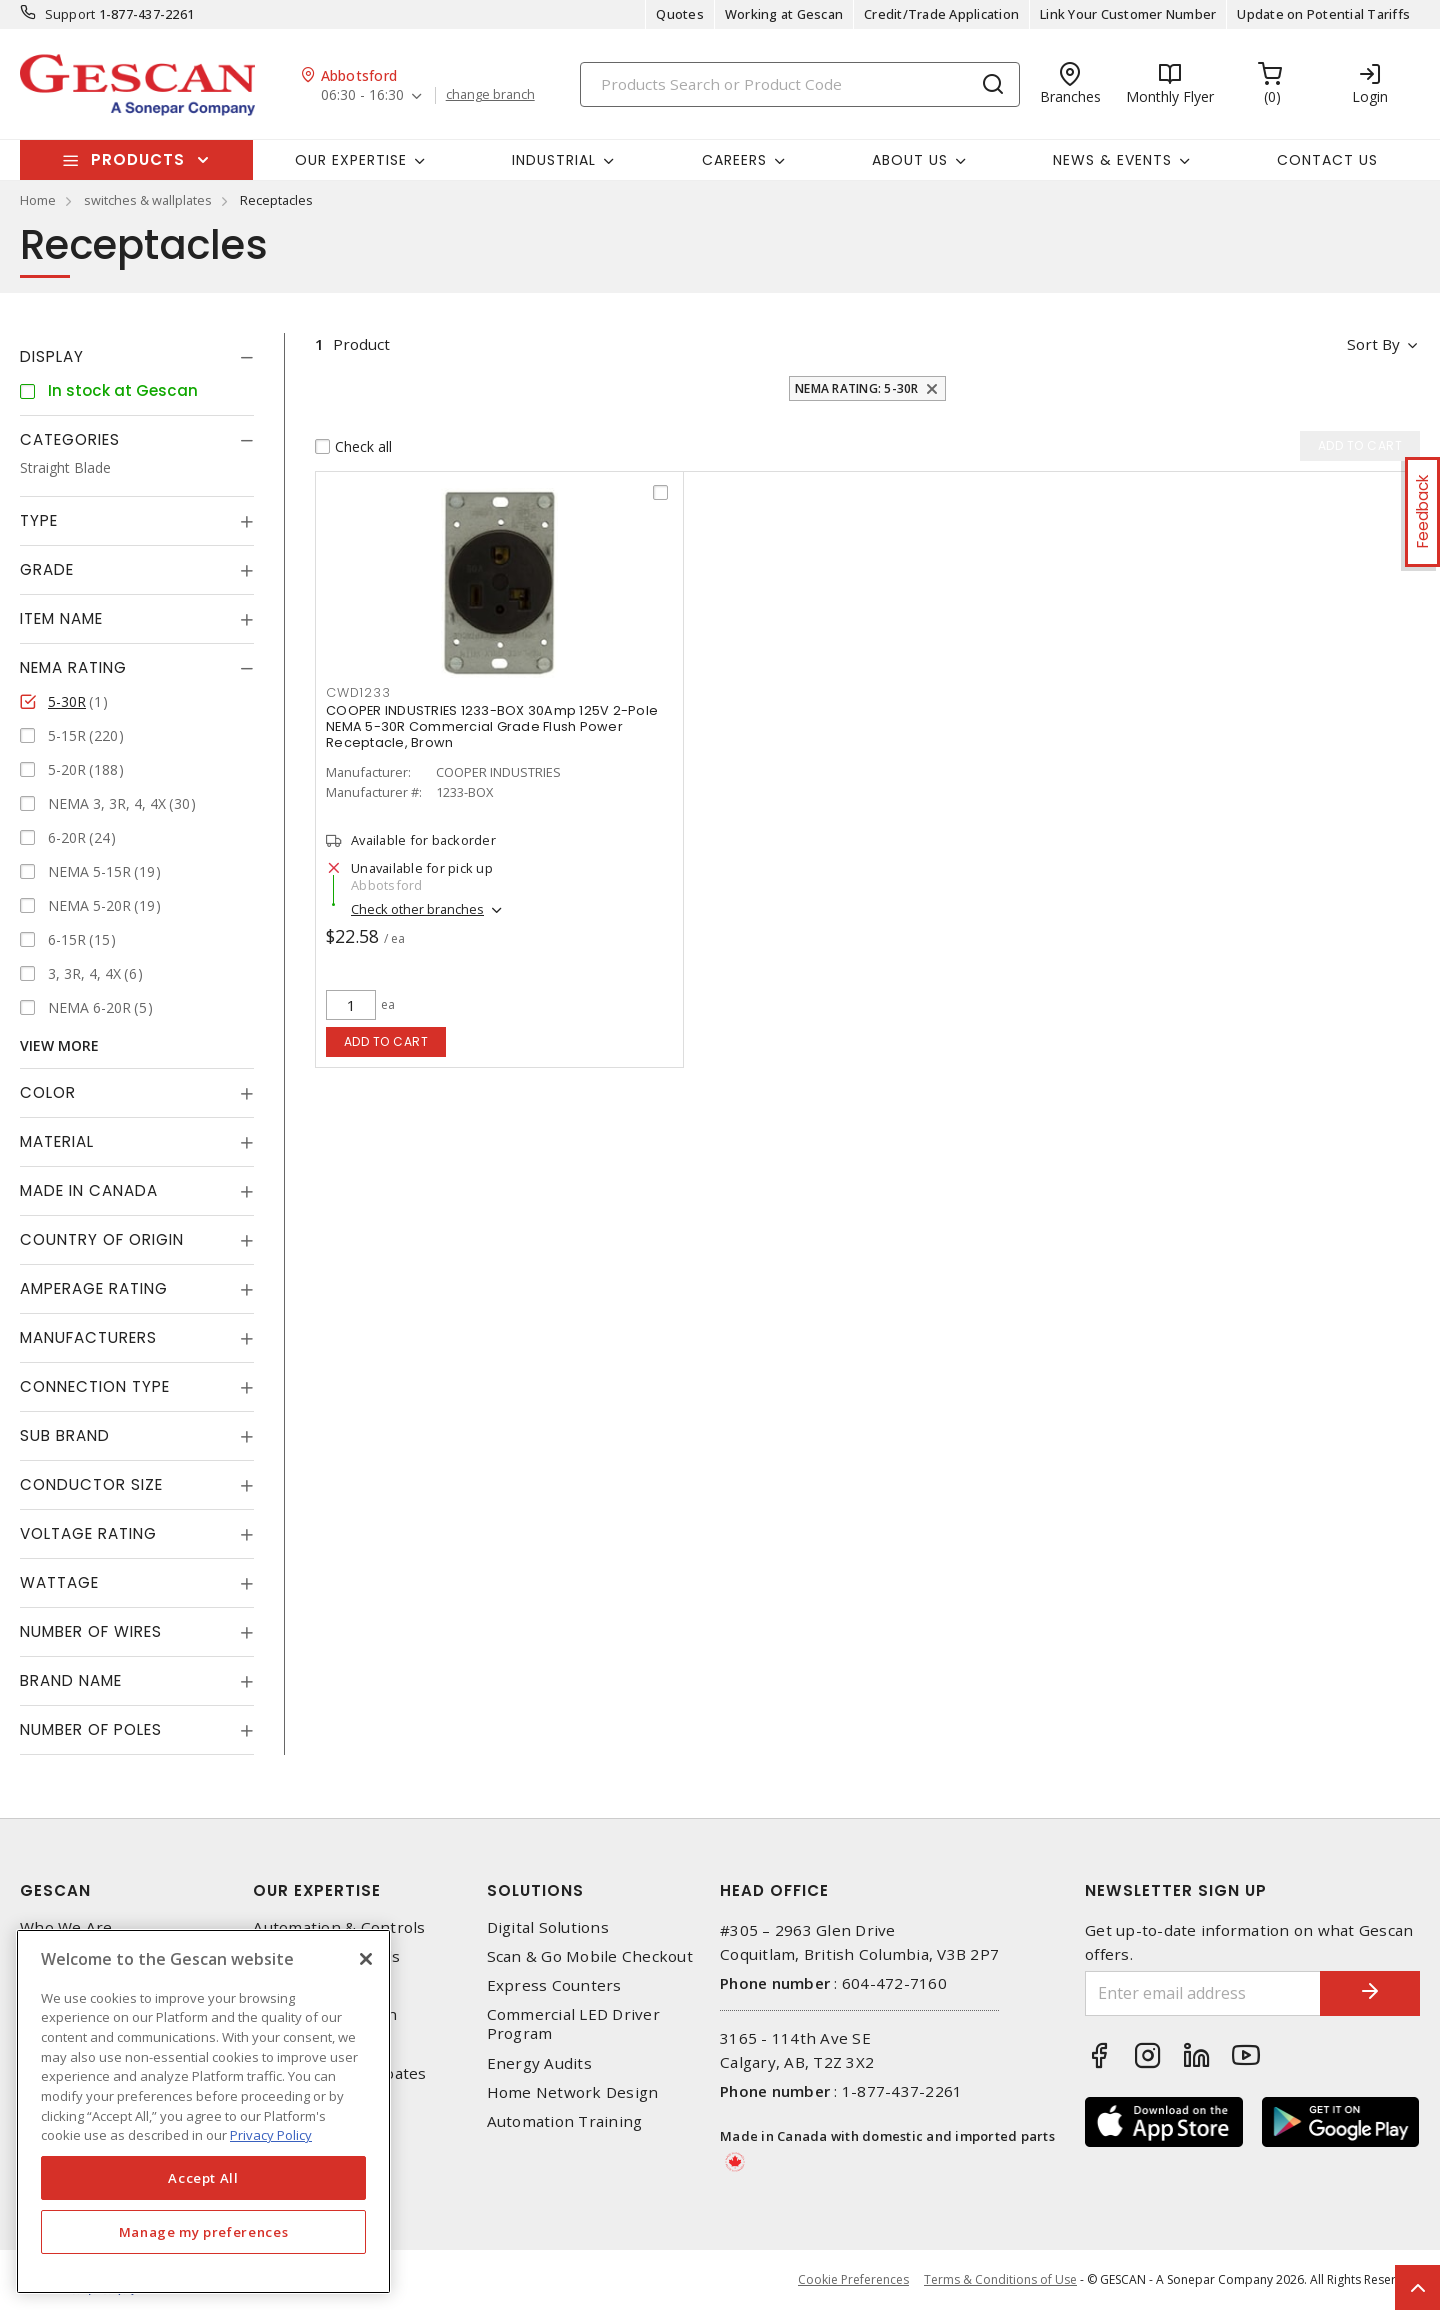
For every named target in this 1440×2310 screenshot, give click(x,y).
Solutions (535, 1890)
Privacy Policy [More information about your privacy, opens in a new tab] (271, 2135)
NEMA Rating (73, 667)
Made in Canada (89, 1190)
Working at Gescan (784, 14)
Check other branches (417, 909)
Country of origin (102, 1239)
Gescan (55, 1890)
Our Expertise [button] (351, 160)
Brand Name (71, 1680)
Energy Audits (539, 2063)
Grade (47, 569)
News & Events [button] (1112, 160)
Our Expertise (317, 1890)
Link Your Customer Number (1128, 14)
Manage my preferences (204, 2232)
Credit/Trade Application (941, 14)
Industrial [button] (554, 160)
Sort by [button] (1373, 344)
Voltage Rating (88, 1533)
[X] (366, 1959)
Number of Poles (91, 1729)
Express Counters (554, 1985)
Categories (70, 439)
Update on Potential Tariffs (1323, 14)
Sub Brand (65, 1435)
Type (39, 520)
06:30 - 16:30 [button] (362, 95)
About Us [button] (910, 160)
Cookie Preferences (853, 2280)
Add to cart (386, 1041)
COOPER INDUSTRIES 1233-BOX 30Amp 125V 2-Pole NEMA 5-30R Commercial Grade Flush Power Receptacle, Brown (492, 726)
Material (57, 1141)
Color (48, 1092)
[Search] (800, 84)
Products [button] (138, 159)
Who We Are (66, 1927)
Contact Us (1327, 160)
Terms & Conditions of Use (1000, 2279)
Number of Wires (91, 1631)
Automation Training (565, 2121)
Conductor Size (91, 1484)
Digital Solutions (548, 1927)
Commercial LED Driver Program (573, 2024)
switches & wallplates (148, 200)
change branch (490, 95)
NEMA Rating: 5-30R (857, 388)
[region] (203, 2111)
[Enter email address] (1203, 1993)
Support (70, 14)
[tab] (137, 357)
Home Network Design (573, 2092)
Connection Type (95, 1386)
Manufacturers (88, 1337)
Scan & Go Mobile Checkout (590, 1956)
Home (38, 200)
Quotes (680, 14)
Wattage (59, 1582)
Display (52, 356)
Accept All (203, 2178)
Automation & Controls (339, 1927)
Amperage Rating (94, 1288)
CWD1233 (358, 692)
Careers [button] (734, 160)
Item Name (61, 618)
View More (59, 1045)
